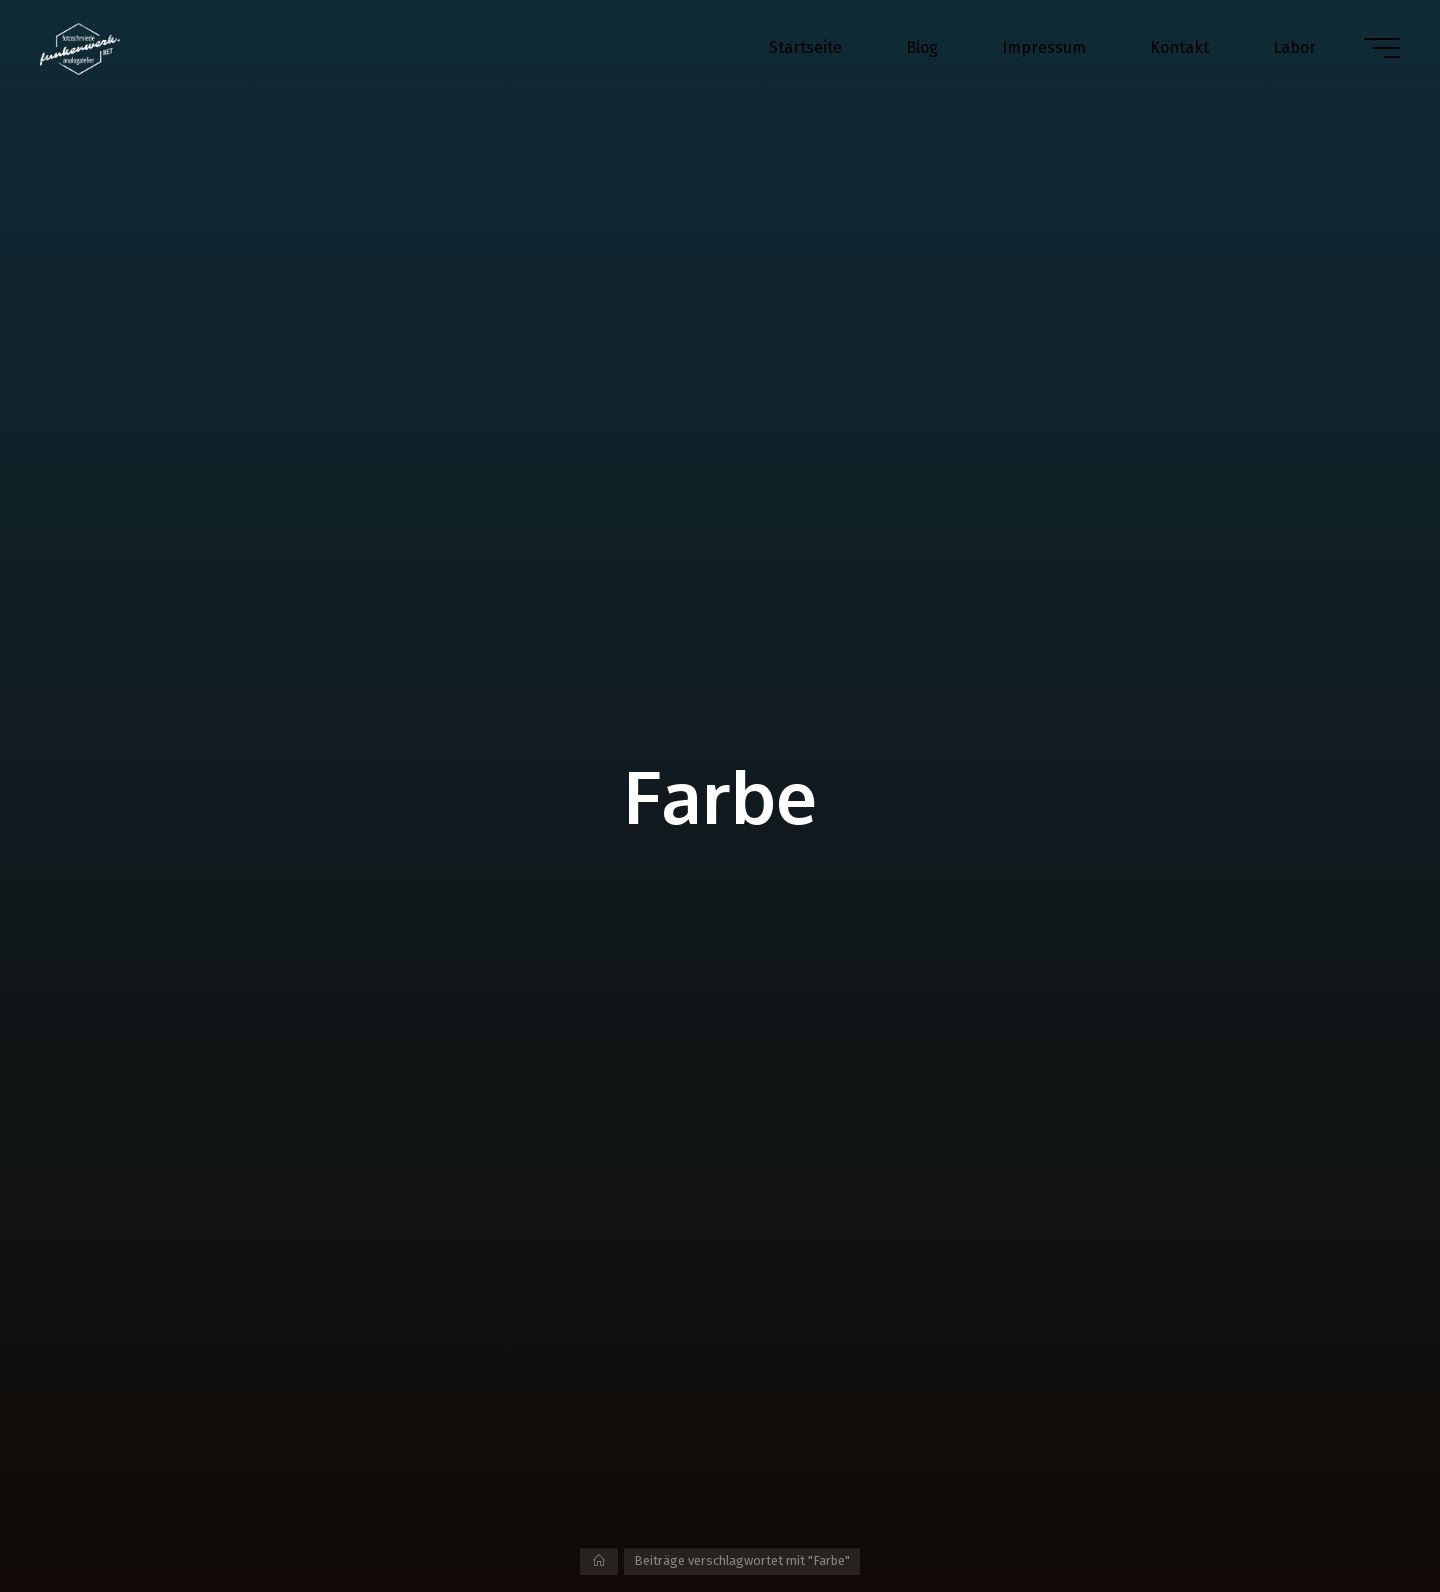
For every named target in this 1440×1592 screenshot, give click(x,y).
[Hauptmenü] (1382, 48)
